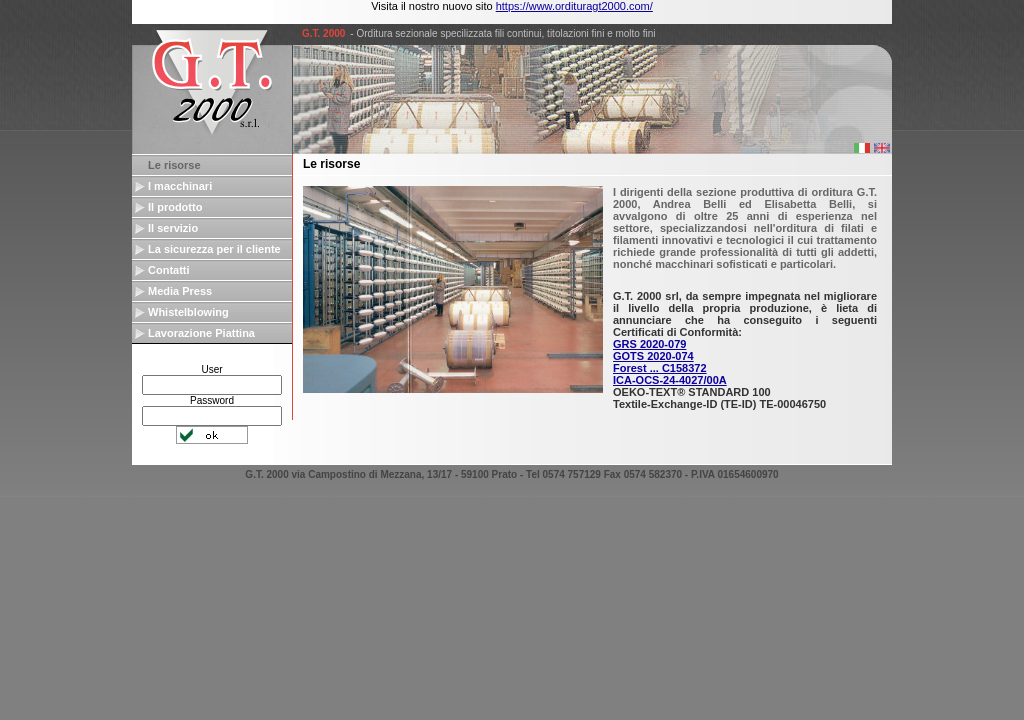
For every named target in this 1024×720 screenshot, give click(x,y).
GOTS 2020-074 (653, 356)
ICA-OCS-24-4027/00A (670, 380)
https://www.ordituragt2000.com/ (574, 6)
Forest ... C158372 (660, 368)
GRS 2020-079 (649, 344)
